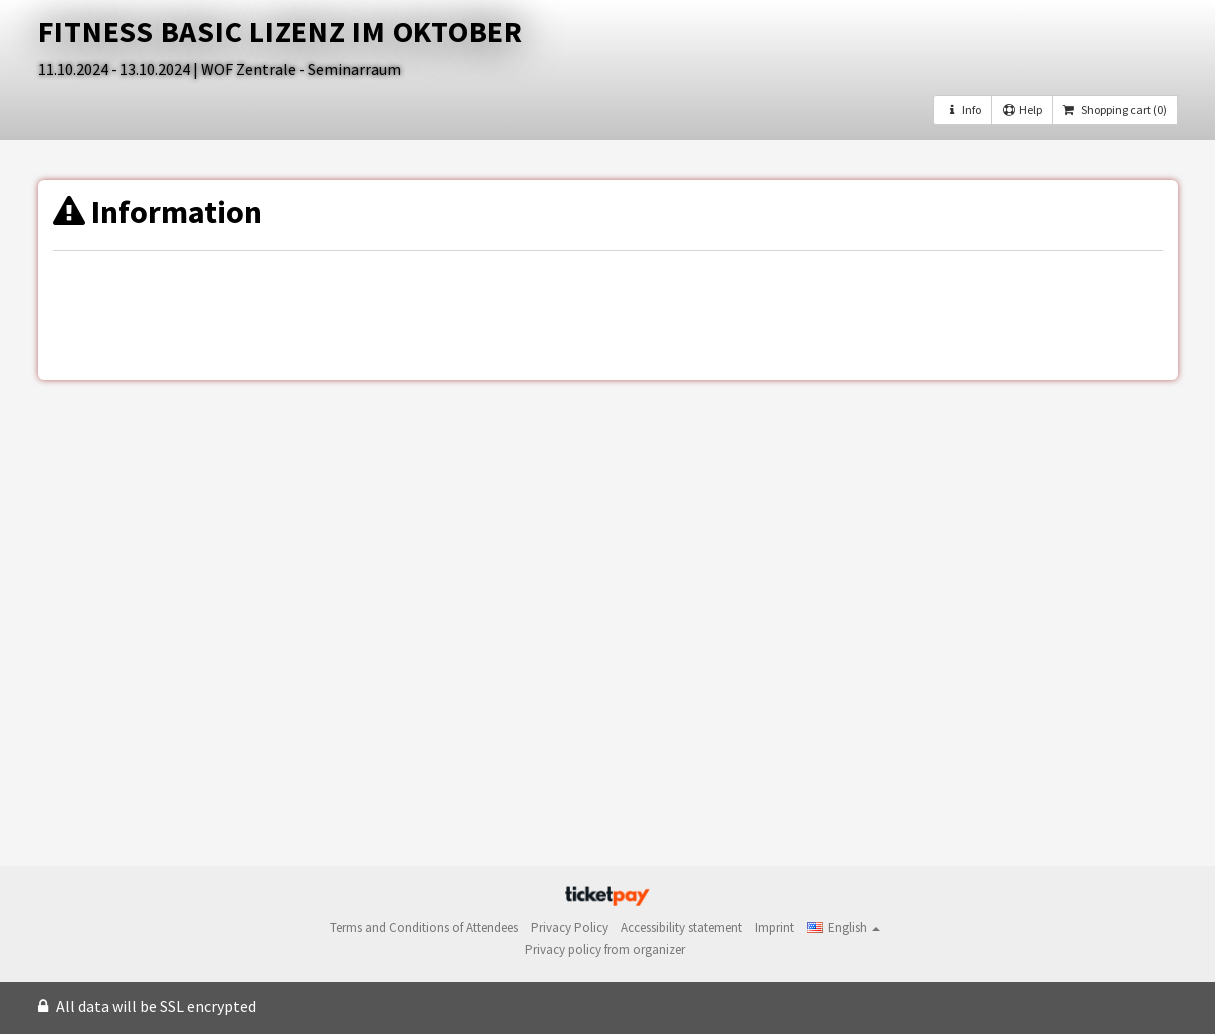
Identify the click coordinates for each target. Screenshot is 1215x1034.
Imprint (774, 927)
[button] (843, 927)
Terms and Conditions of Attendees (424, 927)
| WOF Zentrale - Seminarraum (297, 69)
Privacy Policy (569, 927)
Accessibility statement (681, 927)
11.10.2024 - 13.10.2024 (115, 69)
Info (962, 109)
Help (1022, 109)
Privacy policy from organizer (605, 949)
